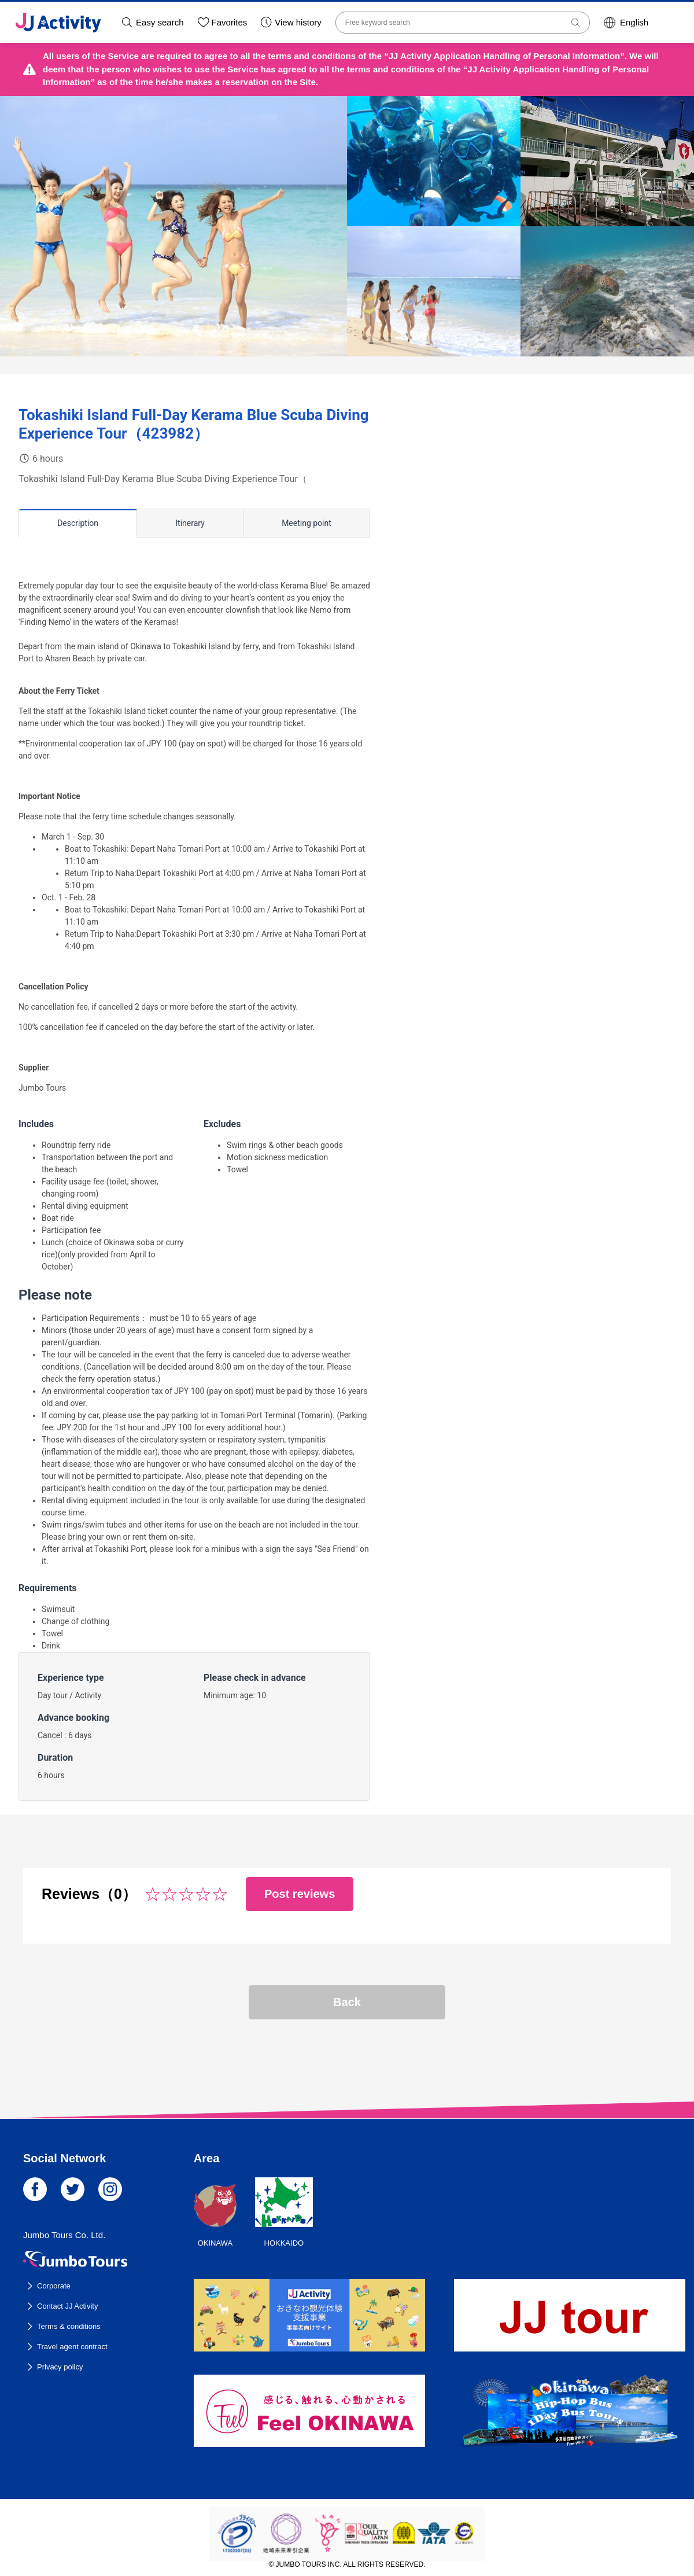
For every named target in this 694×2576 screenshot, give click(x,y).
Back (347, 2002)
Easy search (160, 22)
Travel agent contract (72, 2346)
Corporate (54, 2285)
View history (298, 22)
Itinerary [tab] (190, 523)
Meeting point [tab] (306, 523)
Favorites (230, 22)
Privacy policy (60, 2366)
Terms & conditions (69, 2326)
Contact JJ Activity (67, 2306)
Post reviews (299, 1893)
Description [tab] (77, 523)
